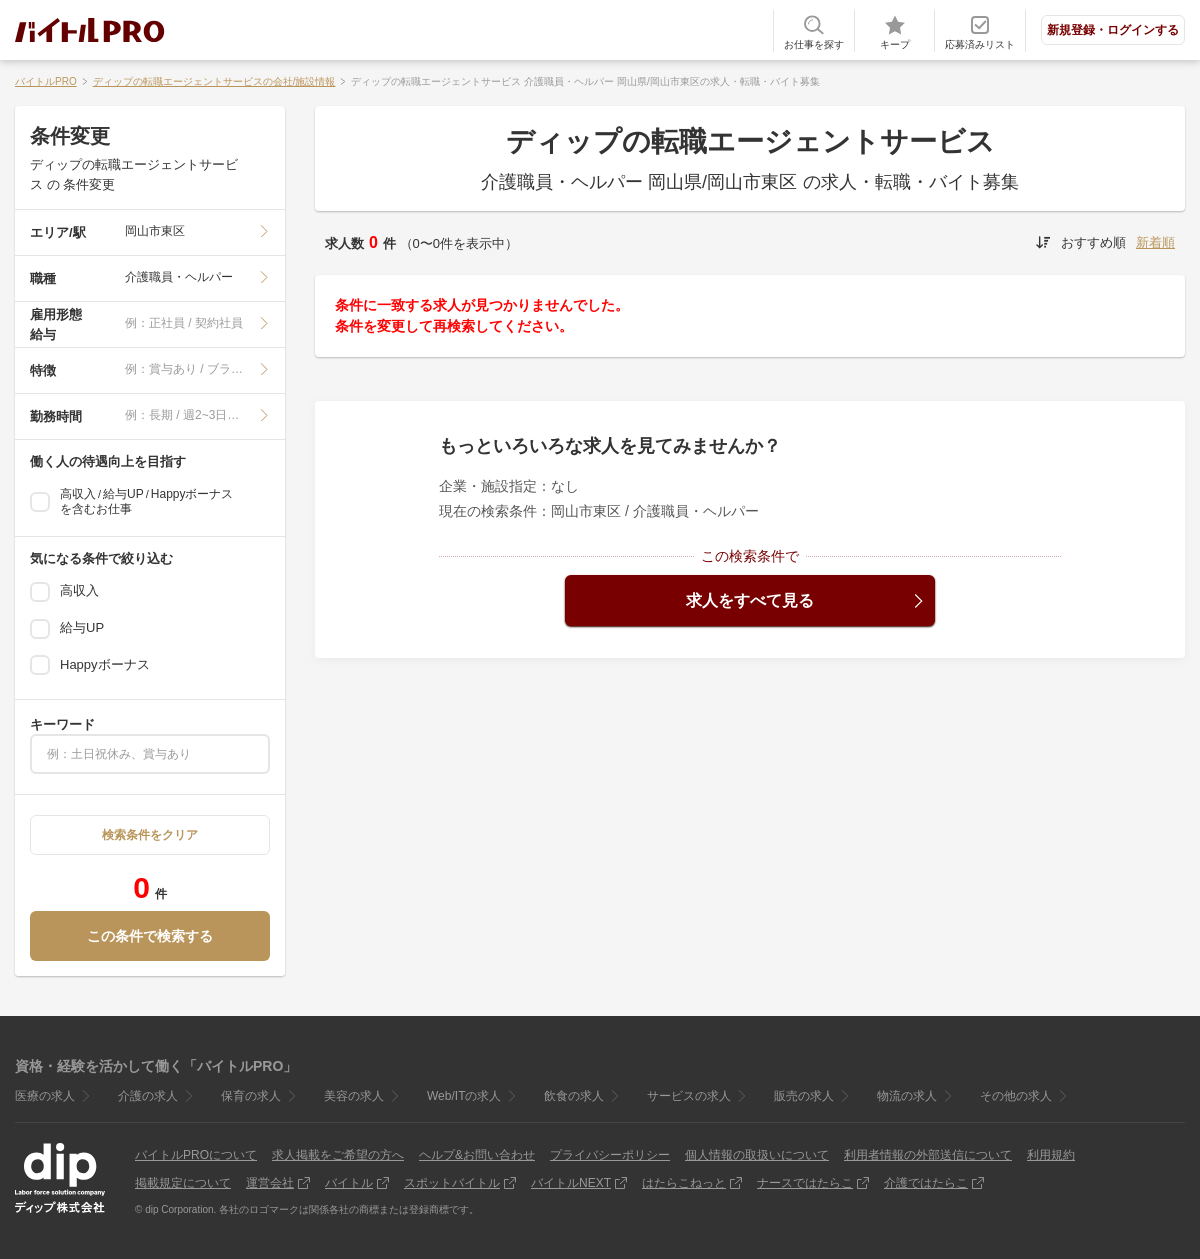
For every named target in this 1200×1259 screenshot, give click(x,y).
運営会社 (270, 1183)
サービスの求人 (689, 1096)
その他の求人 (1016, 1096)
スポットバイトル (452, 1183)
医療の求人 (45, 1096)
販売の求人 (804, 1096)
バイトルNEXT (571, 1183)
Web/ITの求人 (464, 1096)
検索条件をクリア (150, 835)
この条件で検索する (150, 936)
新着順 (1155, 242)
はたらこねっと (684, 1183)
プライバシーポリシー (610, 1155)
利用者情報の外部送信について (928, 1155)
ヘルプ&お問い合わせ (477, 1155)
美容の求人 (354, 1096)
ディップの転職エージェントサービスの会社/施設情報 (214, 81)
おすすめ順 (1093, 242)
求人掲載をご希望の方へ (338, 1155)
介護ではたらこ (926, 1183)
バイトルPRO (46, 81)
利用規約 (1051, 1155)
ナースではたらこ (805, 1183)
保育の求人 (251, 1096)
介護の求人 (148, 1096)
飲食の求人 (574, 1096)
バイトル (349, 1183)
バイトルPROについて (196, 1155)
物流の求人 (907, 1096)
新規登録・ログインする (1113, 30)
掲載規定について (183, 1183)
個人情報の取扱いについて (757, 1155)
